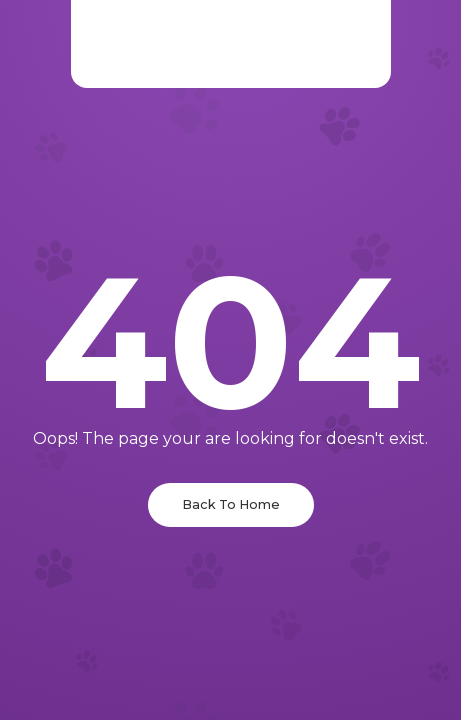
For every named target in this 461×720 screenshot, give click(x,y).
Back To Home (231, 504)
